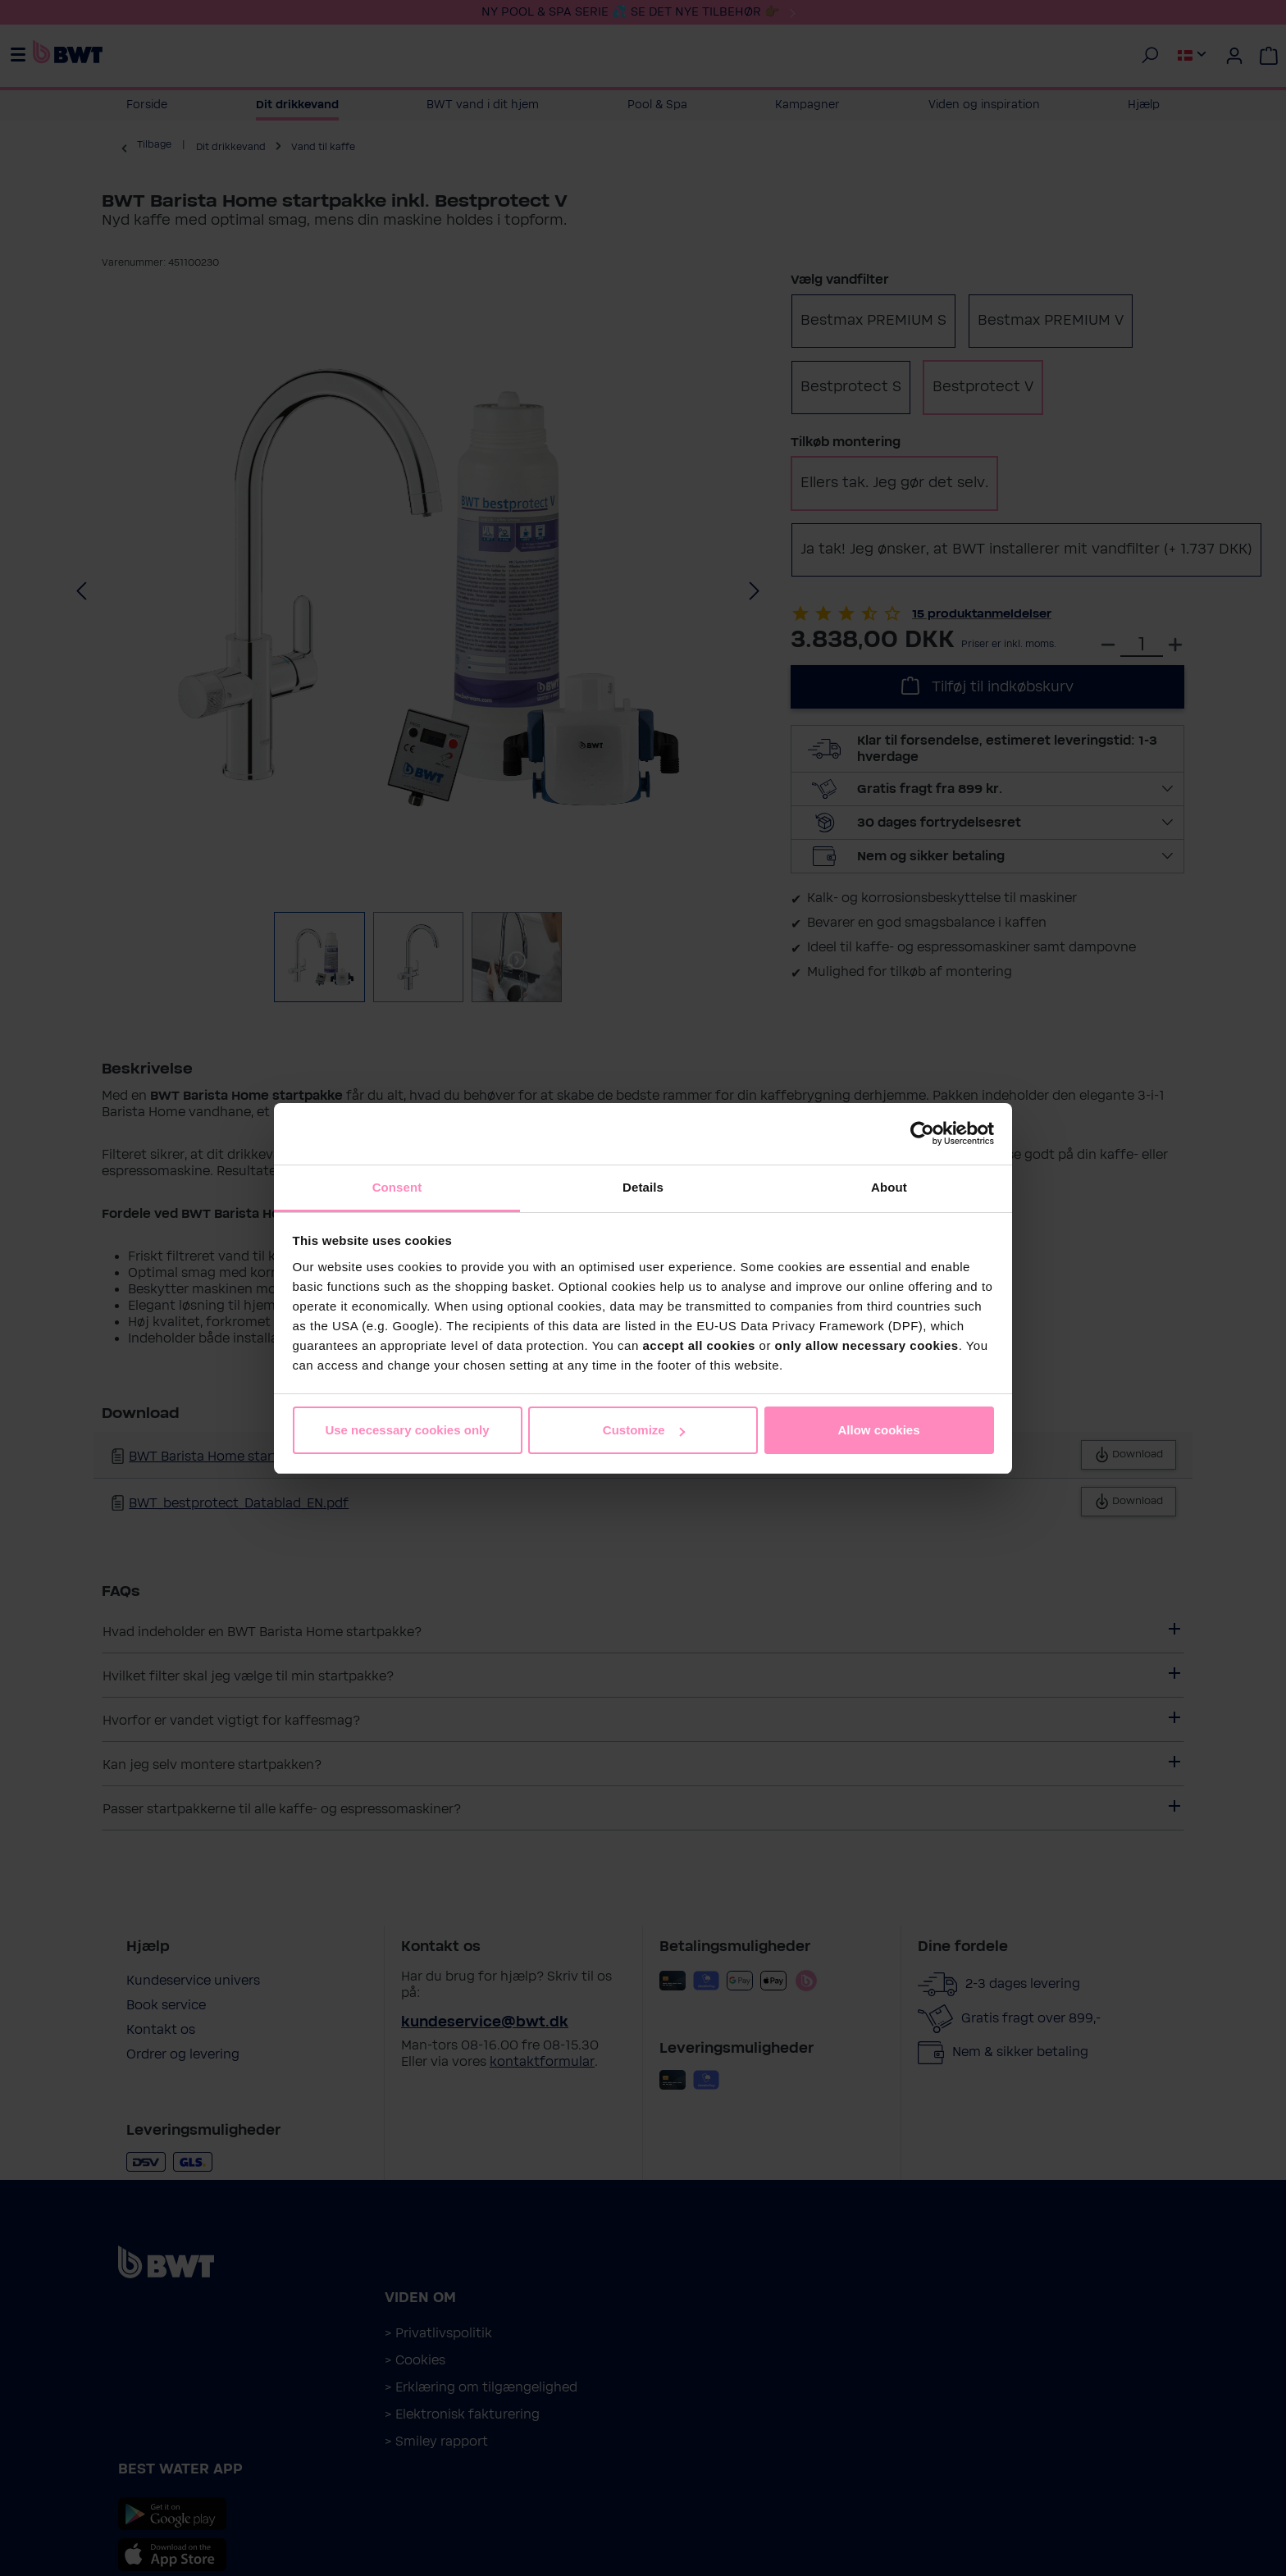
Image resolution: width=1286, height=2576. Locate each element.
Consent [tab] (397, 1187)
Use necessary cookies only (407, 1430)
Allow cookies (878, 1430)
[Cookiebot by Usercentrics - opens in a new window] (922, 1133)
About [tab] (889, 1187)
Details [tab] (643, 1187)
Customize (644, 1430)
